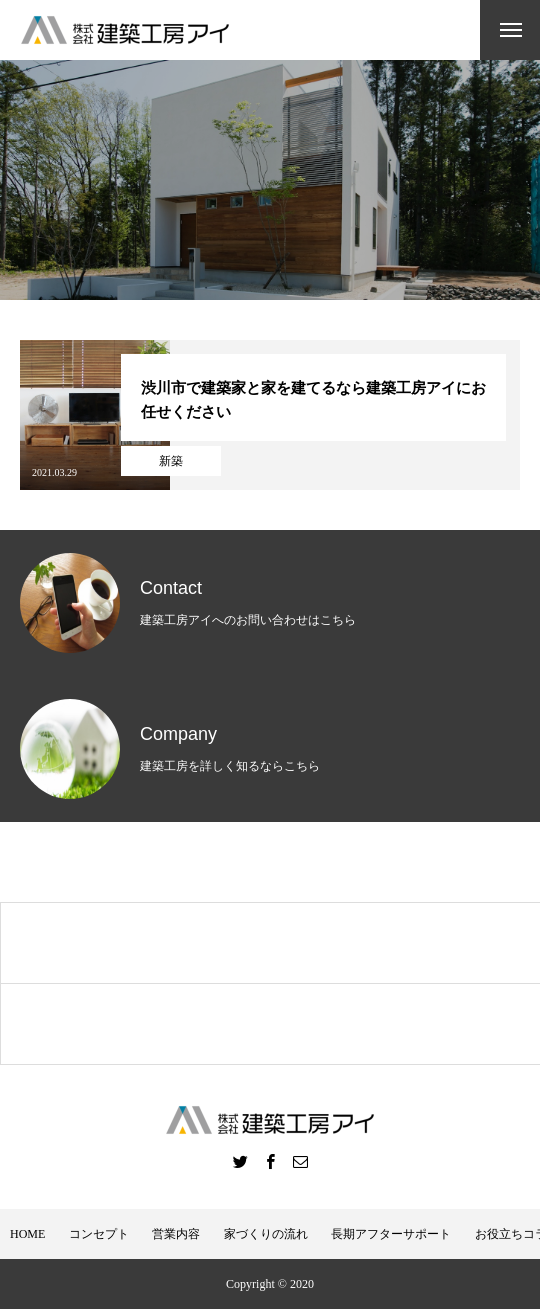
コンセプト (99, 1234)
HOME (27, 1234)
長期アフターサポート (391, 1234)
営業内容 (176, 1234)
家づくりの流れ (266, 1234)
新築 (171, 461)
